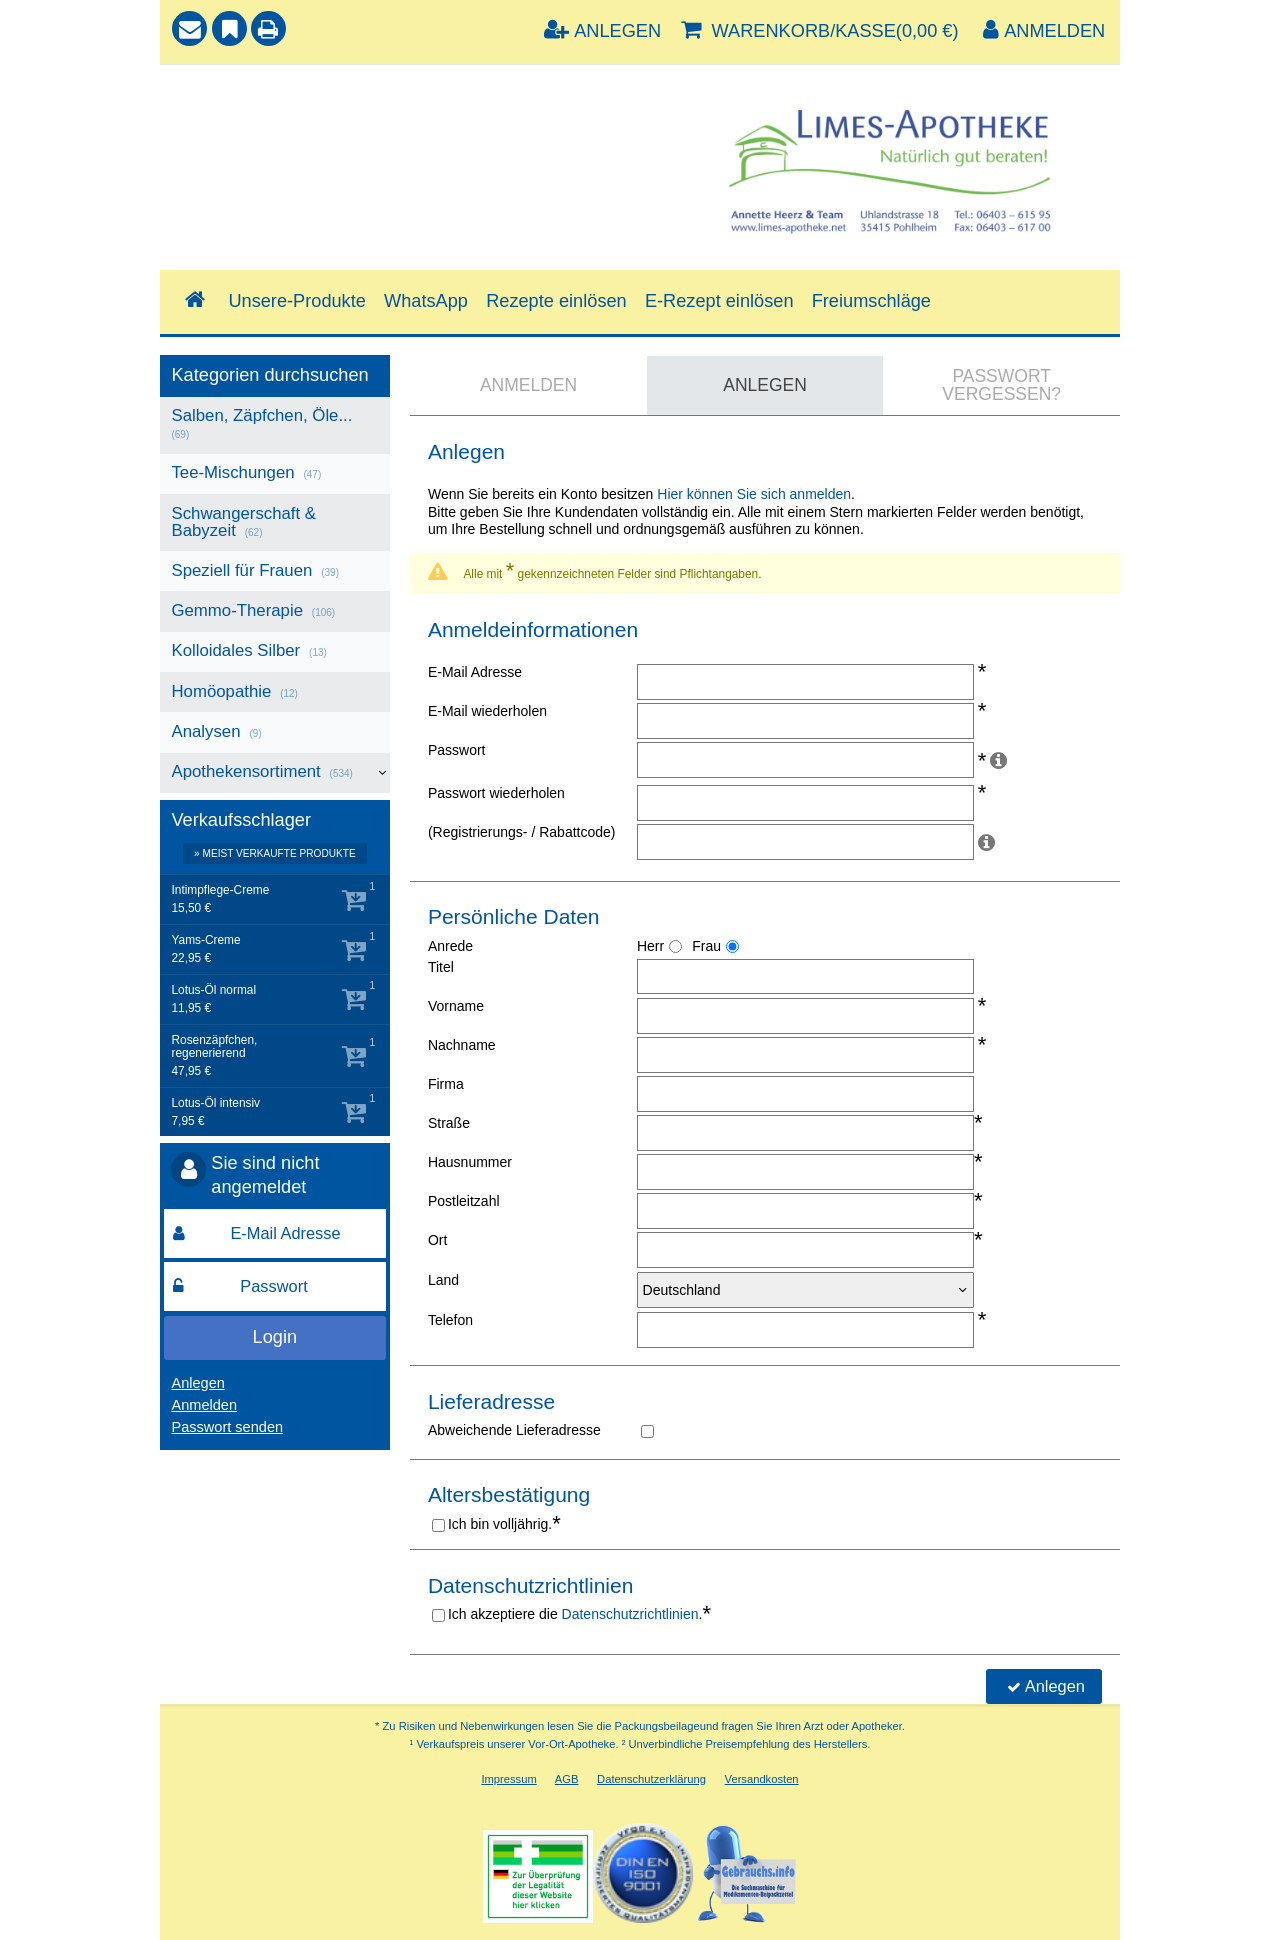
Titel (441, 967)
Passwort (457, 750)
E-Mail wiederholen (487, 711)
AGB (567, 1779)
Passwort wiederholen (496, 793)
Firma (446, 1084)
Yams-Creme (205, 940)
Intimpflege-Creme (220, 890)
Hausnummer (470, 1162)
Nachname (462, 1045)
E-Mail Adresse (475, 672)
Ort (437, 1240)
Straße (449, 1123)
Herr (650, 946)
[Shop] (194, 300)
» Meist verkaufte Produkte (275, 853)
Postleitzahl (464, 1201)
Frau (706, 946)
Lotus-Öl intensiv (215, 1103)
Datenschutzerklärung (651, 1779)
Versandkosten (762, 1779)
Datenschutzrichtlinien (630, 1614)
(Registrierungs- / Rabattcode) (522, 832)
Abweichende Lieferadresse (514, 1430)
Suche (199, 96)
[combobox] (403, 144)
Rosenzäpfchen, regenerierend (214, 1047)
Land (443, 1280)
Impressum (508, 1779)
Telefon (450, 1320)
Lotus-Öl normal (213, 990)
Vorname (456, 1006)
